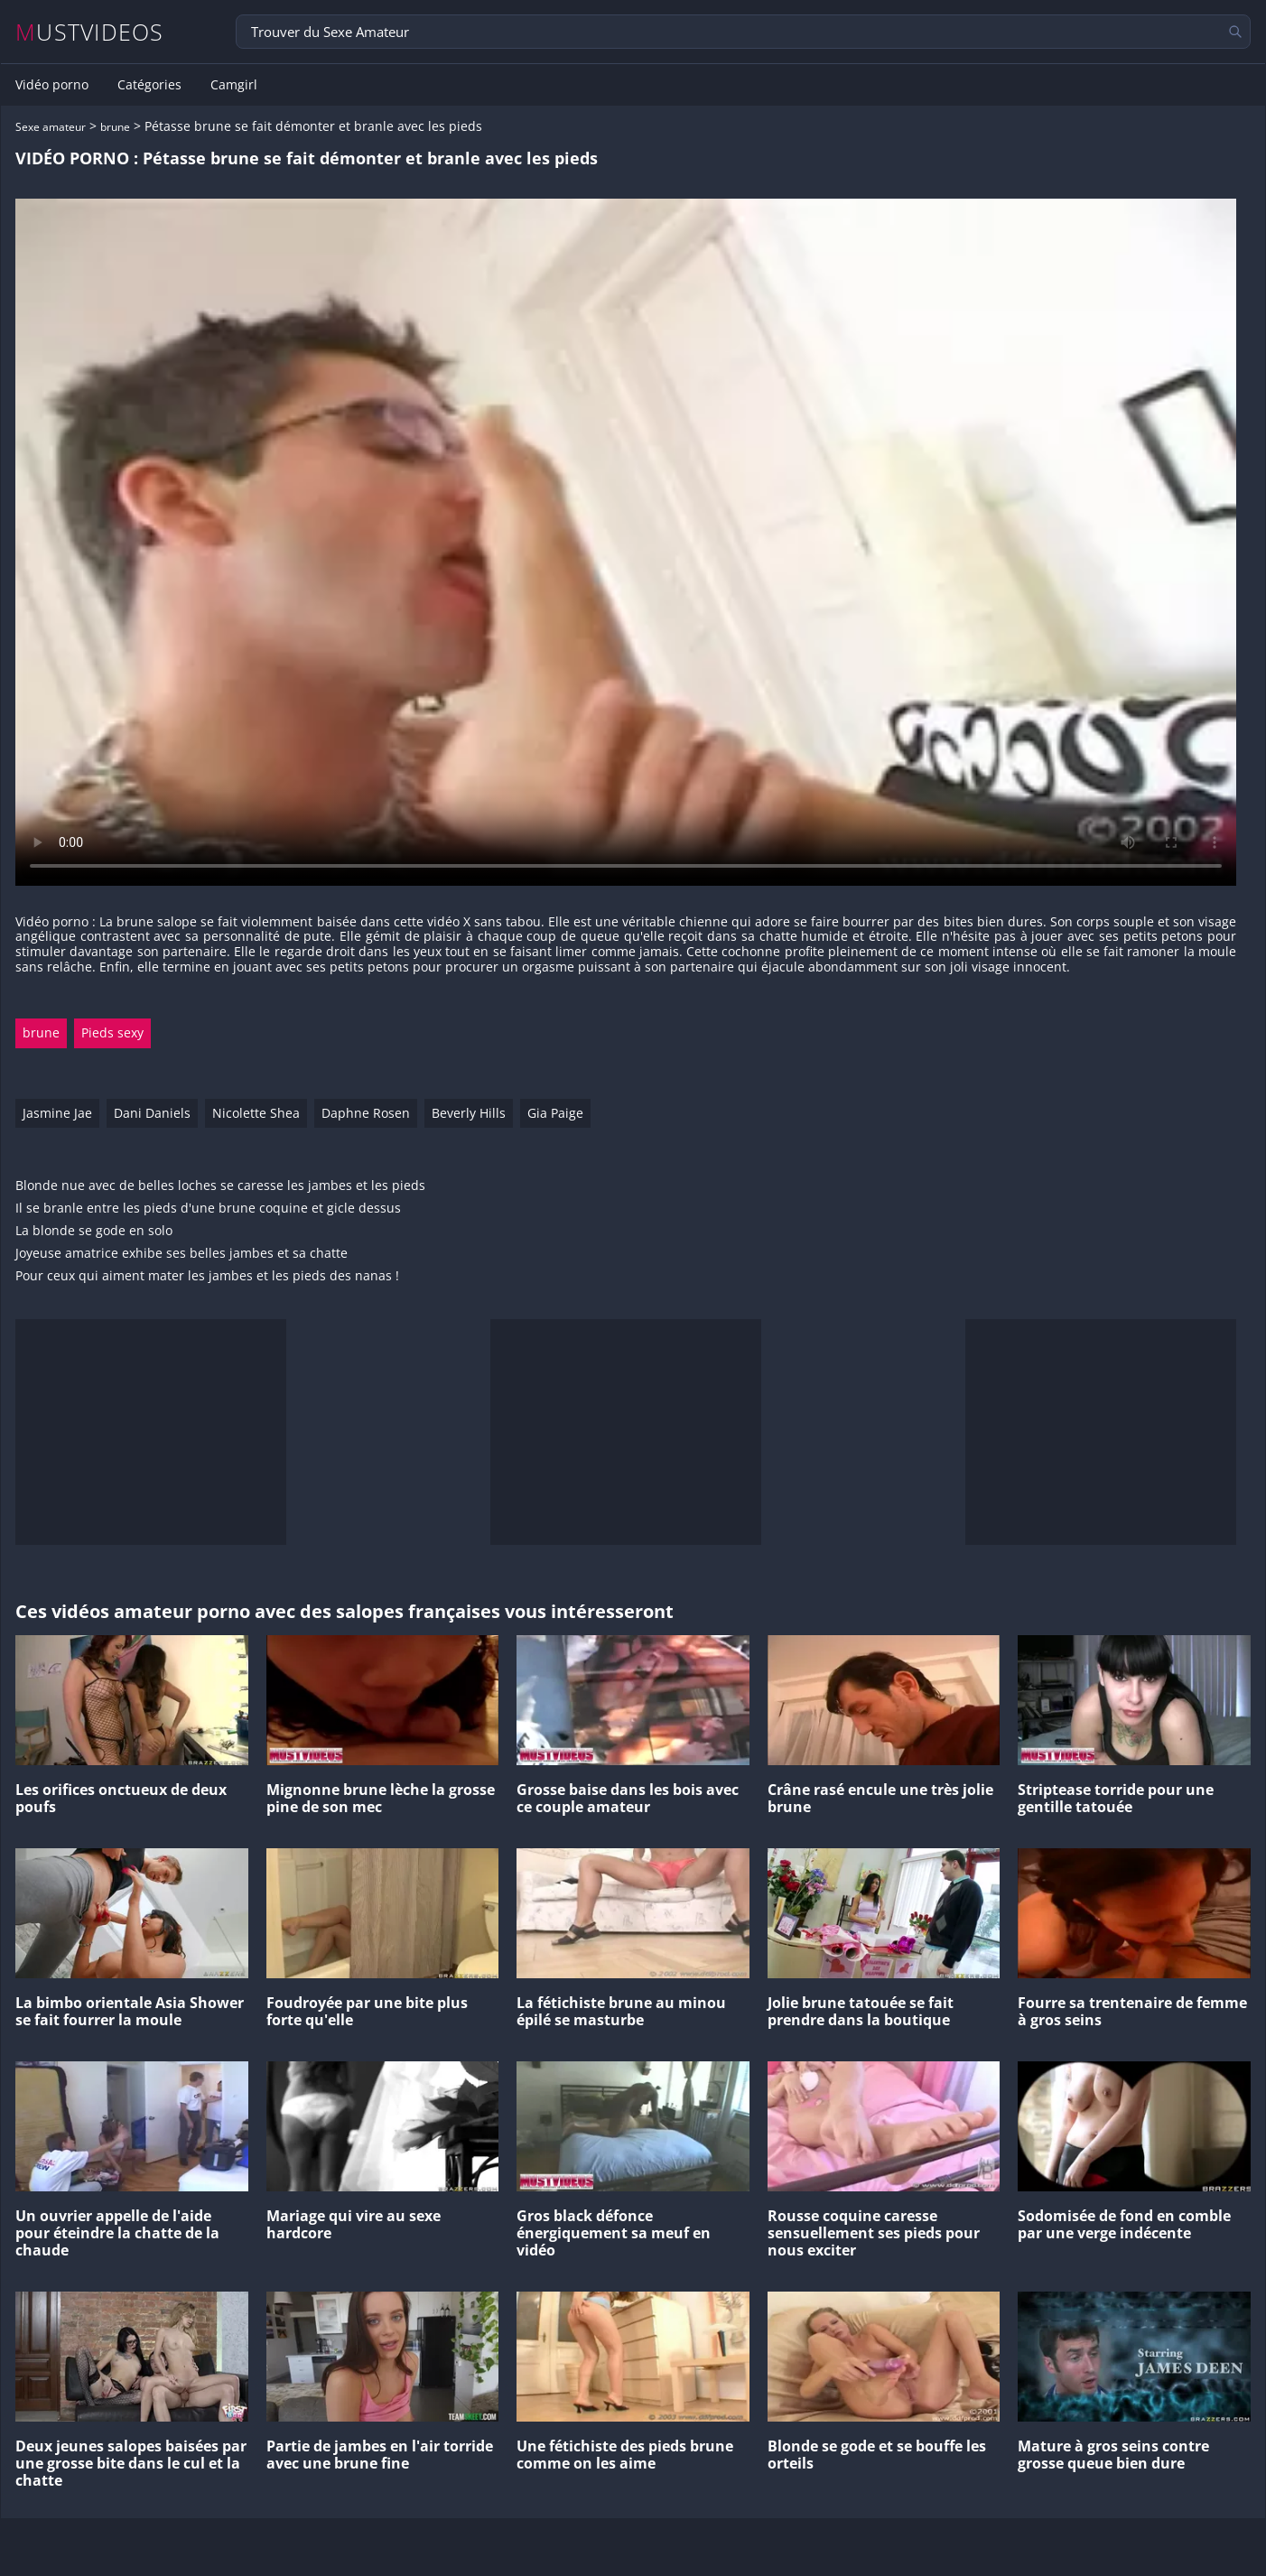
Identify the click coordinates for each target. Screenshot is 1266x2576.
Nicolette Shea (256, 1112)
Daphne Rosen (365, 1112)
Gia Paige (555, 1112)
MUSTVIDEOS (89, 32)
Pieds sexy (112, 1032)
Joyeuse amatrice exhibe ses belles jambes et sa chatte (181, 1253)
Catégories (149, 85)
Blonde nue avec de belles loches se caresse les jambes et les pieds (220, 1186)
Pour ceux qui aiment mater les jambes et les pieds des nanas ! (207, 1276)
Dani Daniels (152, 1112)
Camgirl (233, 85)
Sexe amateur (50, 127)
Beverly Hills (469, 1112)
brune (115, 127)
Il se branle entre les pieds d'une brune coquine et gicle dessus (208, 1208)
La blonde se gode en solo (93, 1231)
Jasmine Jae (57, 1112)
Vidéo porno (51, 85)
